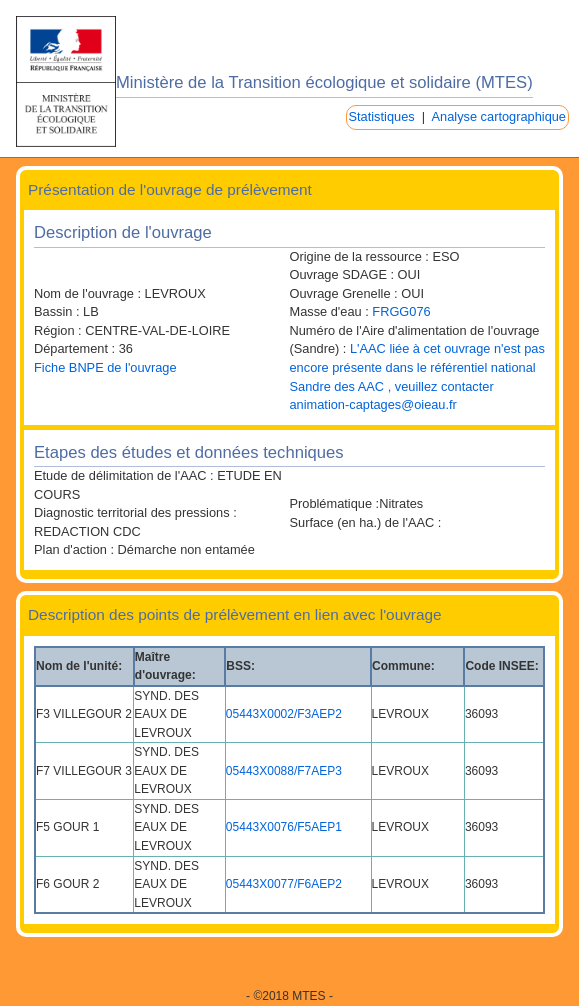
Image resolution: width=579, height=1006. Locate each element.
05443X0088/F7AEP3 (284, 771)
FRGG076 (401, 311)
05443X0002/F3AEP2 (284, 714)
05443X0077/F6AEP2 (284, 884)
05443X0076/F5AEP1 (284, 827)
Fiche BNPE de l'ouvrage (105, 367)
